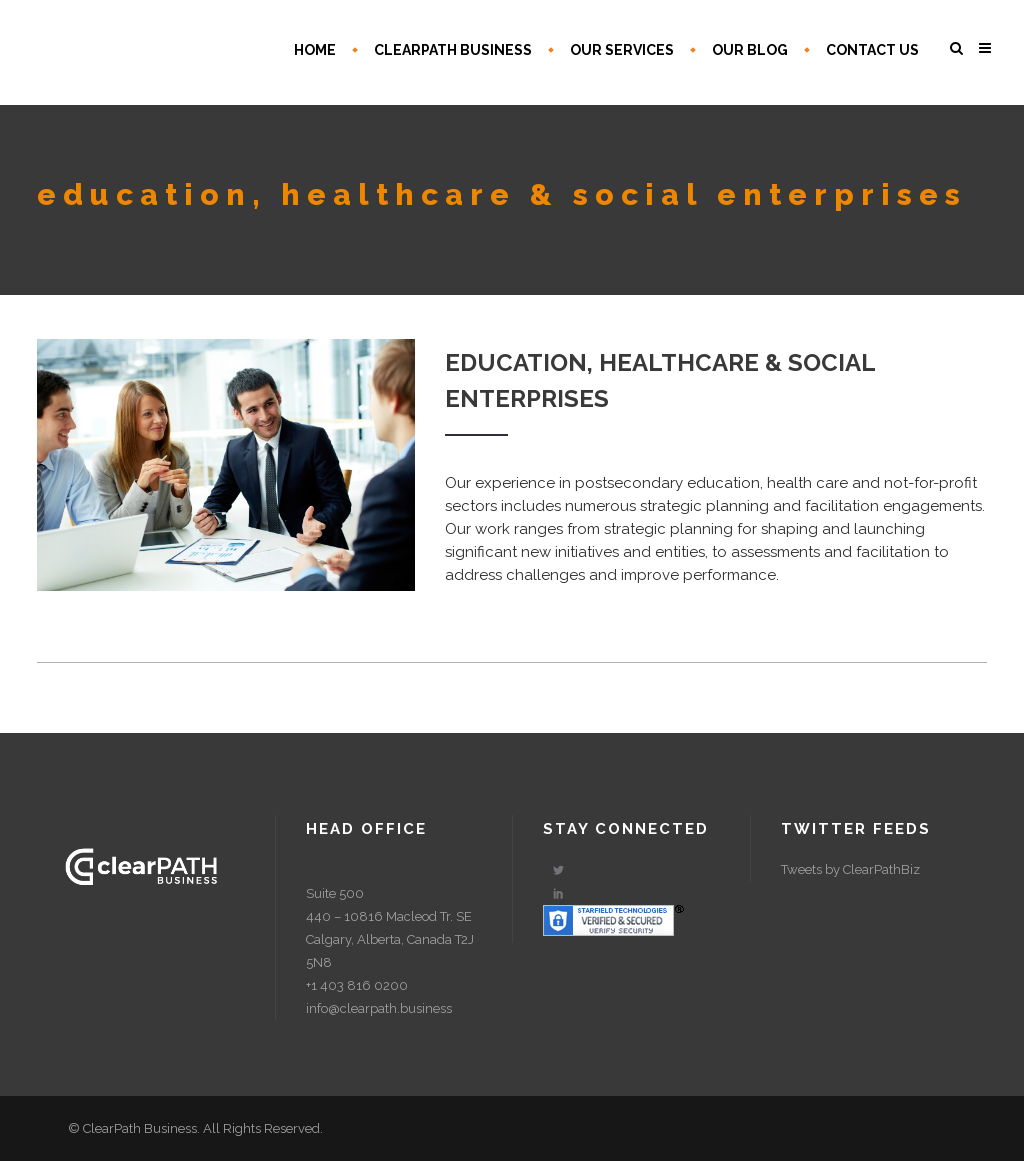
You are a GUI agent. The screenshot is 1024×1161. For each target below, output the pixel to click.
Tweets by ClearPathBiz (850, 869)
